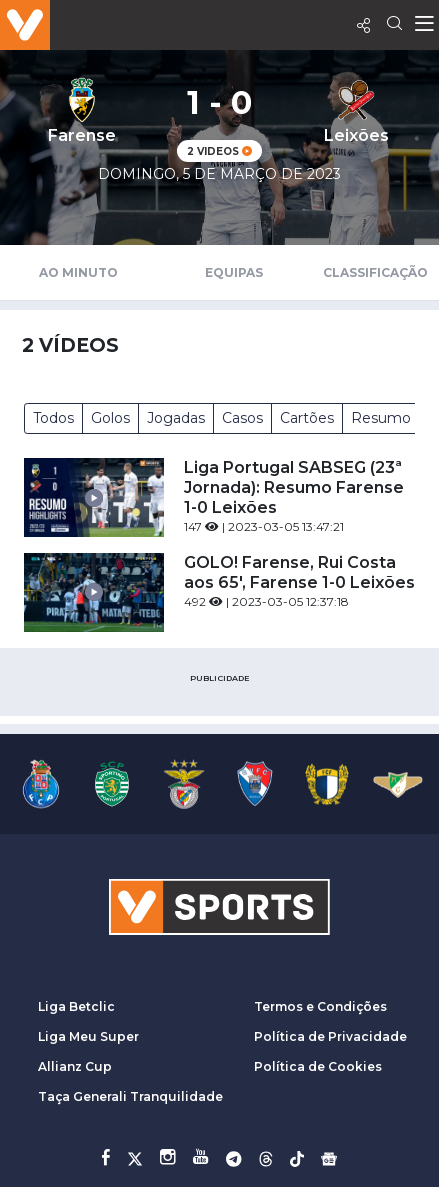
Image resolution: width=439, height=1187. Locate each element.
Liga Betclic (76, 1006)
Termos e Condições (320, 1006)
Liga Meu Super (88, 1036)
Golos (110, 418)
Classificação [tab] (375, 272)
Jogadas (176, 418)
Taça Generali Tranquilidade (130, 1096)
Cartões (307, 418)
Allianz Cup (75, 1066)
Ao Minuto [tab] (78, 272)
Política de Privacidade (330, 1036)
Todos (53, 418)
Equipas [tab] (234, 272)
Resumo (381, 418)
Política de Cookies (318, 1066)
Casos (242, 418)
